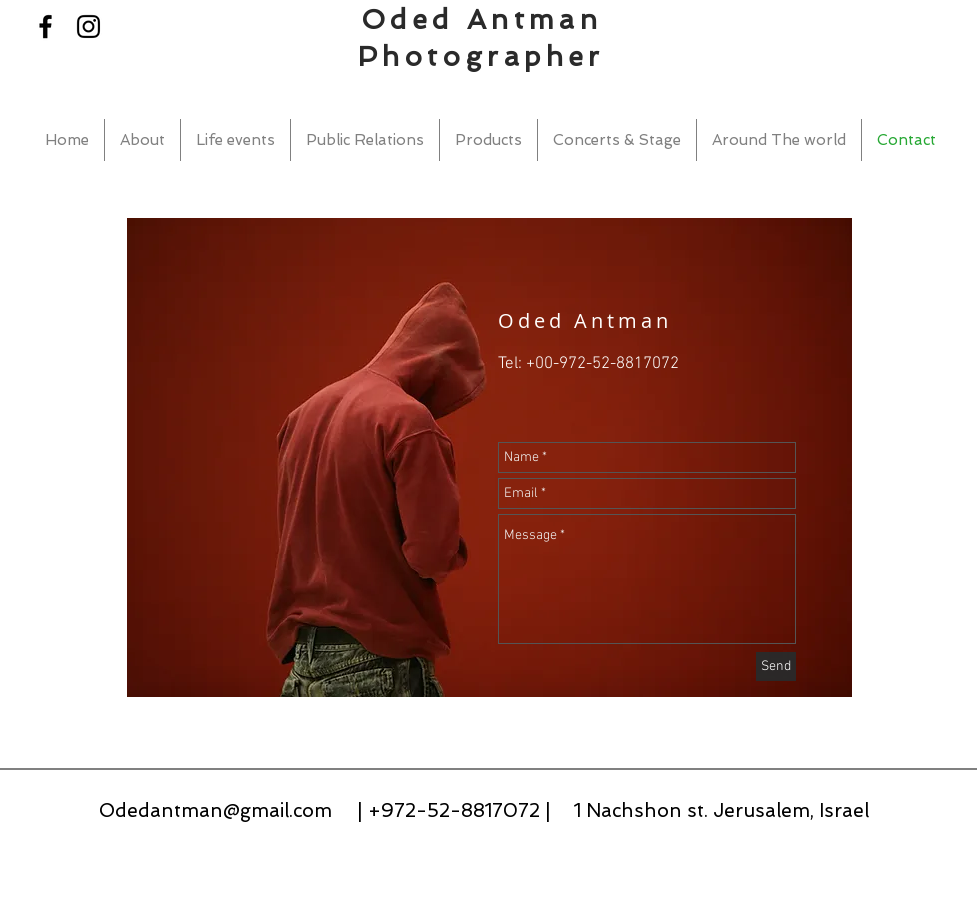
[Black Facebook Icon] (45, 26)
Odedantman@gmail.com (215, 810)
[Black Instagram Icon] (88, 26)
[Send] (776, 666)
